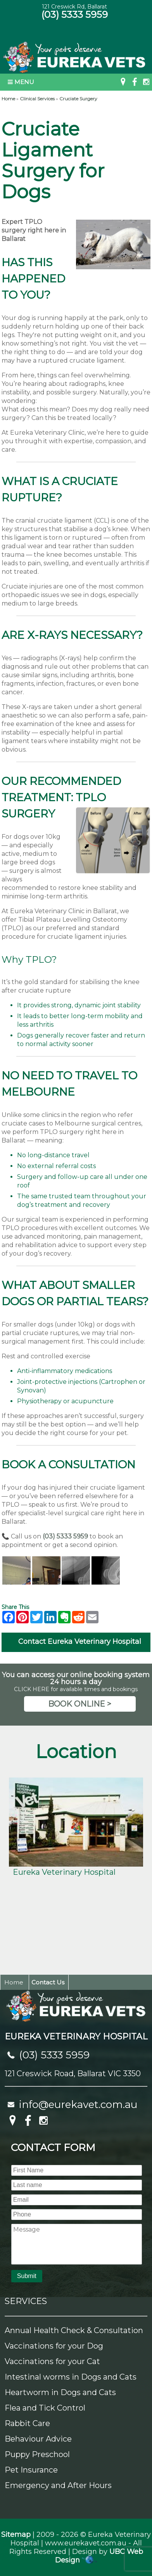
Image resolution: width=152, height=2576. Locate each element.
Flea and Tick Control (45, 2408)
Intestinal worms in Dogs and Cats (70, 2377)
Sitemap (16, 2534)
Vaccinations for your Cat (52, 2361)
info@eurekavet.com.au (78, 2104)
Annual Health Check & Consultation (74, 2330)
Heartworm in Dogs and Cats (60, 2392)
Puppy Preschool (37, 2454)
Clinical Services (37, 99)
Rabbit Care (27, 2423)
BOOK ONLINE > (79, 1704)
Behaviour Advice (38, 2439)
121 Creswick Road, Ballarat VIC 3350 (73, 2073)
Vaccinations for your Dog (54, 2346)
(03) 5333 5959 (74, 14)
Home (8, 99)
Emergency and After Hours (58, 2485)
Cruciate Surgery (78, 99)
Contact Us (47, 1982)
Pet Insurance (31, 2469)
